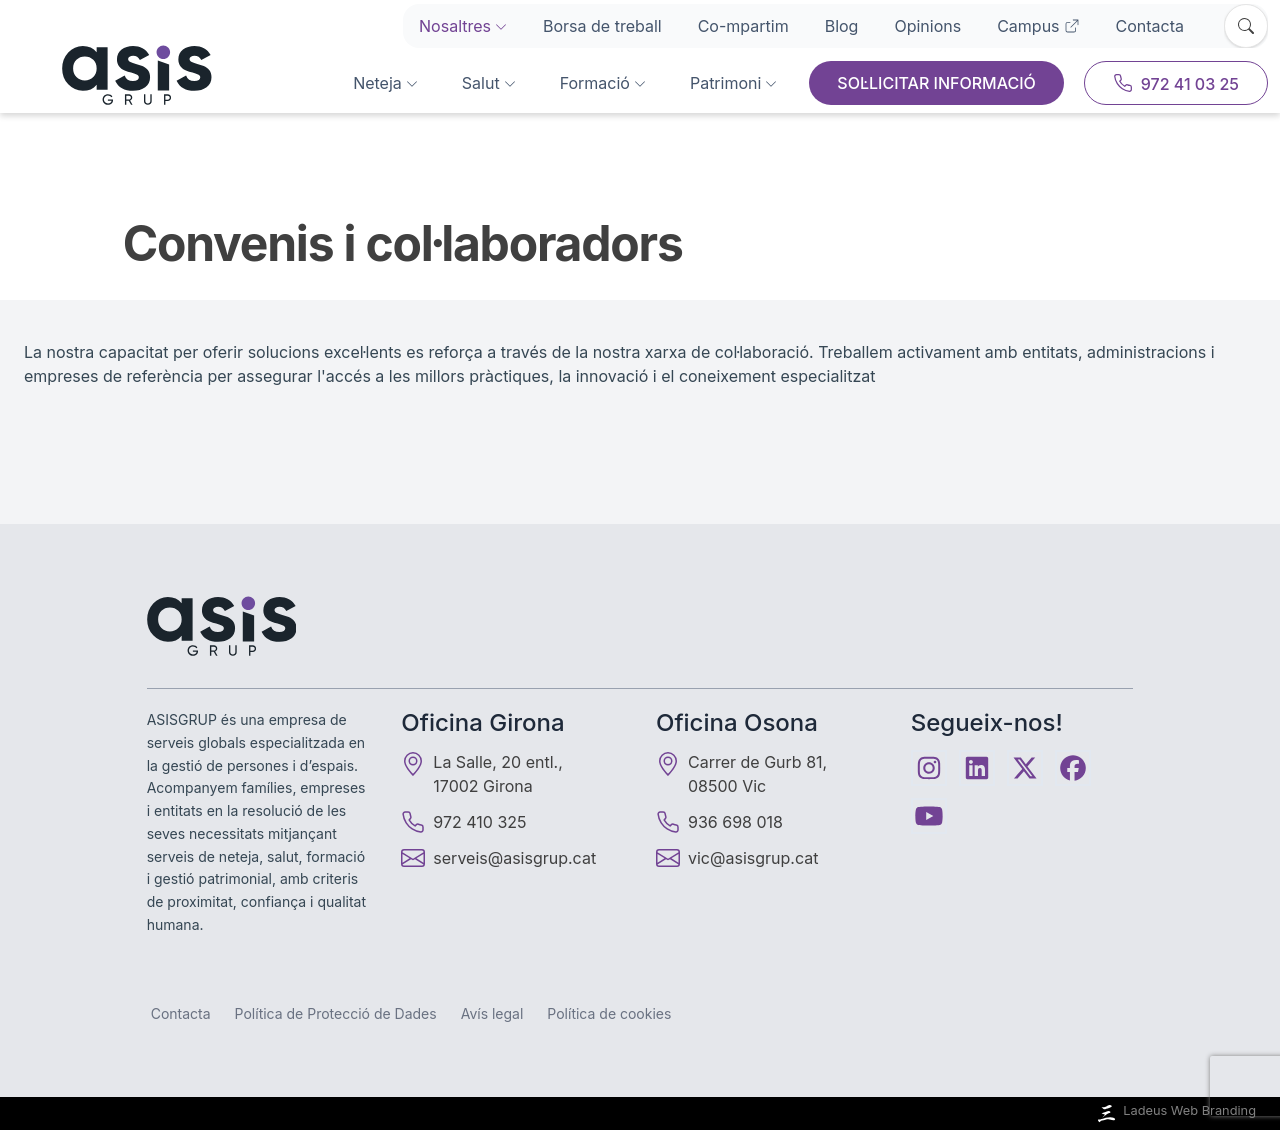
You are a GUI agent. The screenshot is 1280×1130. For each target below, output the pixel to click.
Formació (603, 83)
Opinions (927, 26)
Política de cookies (609, 1013)
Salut (489, 83)
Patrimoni (733, 83)
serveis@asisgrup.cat (514, 858)
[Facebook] (1073, 768)
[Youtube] (929, 816)
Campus (1038, 26)
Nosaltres (463, 26)
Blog (842, 26)
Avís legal (492, 1013)
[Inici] (112, 75)
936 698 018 (719, 822)
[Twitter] (1025, 768)
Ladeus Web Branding (1175, 1113)
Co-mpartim (743, 26)
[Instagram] (929, 768)
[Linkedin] (977, 768)
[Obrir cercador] (1246, 26)
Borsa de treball (602, 26)
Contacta (1150, 26)
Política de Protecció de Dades (336, 1013)
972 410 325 (463, 822)
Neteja (385, 83)
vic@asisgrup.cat (753, 858)
